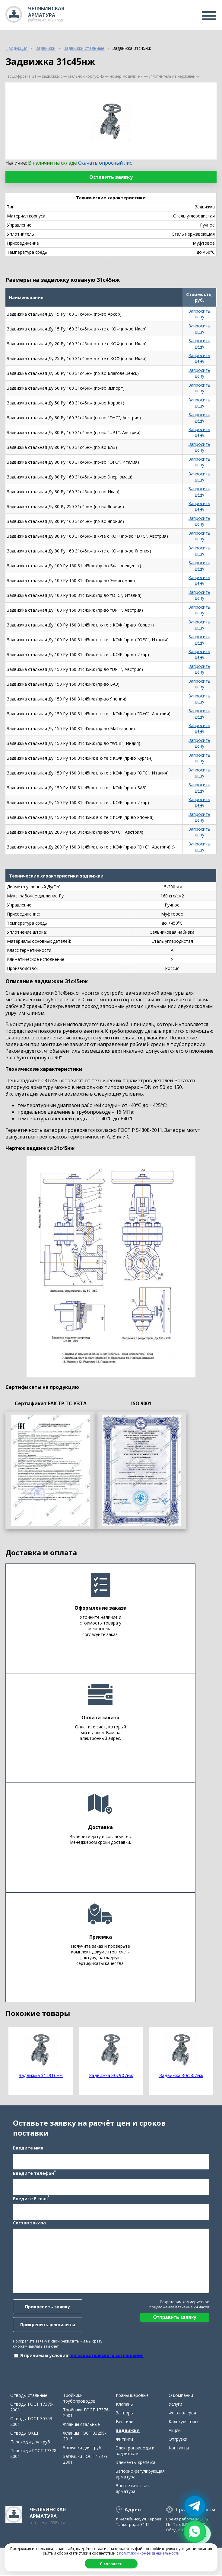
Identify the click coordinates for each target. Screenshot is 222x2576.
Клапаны (125, 2405)
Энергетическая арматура (132, 2489)
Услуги (175, 2405)
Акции (175, 2431)
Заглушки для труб (82, 2448)
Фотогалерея (182, 2414)
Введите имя (28, 2148)
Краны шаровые (132, 2396)
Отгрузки (178, 2440)
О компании (181, 2396)
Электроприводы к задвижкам (135, 2451)
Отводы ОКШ (24, 2434)
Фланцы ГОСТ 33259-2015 (84, 2436)
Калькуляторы (183, 2422)
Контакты (179, 2449)
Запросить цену (199, 314)
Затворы (125, 2414)
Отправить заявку (174, 2317)
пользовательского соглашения (106, 2356)
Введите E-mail (31, 2198)
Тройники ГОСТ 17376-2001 (86, 2413)
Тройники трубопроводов (79, 2399)
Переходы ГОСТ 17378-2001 (34, 2454)
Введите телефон (34, 2173)
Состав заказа (29, 2223)
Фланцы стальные (81, 2425)
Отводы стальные (28, 2396)
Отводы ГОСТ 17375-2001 (32, 2407)
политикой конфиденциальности (149, 2553)
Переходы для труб (30, 2443)
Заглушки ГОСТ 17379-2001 (86, 2460)
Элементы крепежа (135, 2463)
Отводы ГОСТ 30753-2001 (32, 2422)
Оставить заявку (111, 177)
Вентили (124, 2422)
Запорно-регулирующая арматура (140, 2475)
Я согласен (111, 2563)
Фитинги (124, 2440)
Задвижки (128, 2431)
